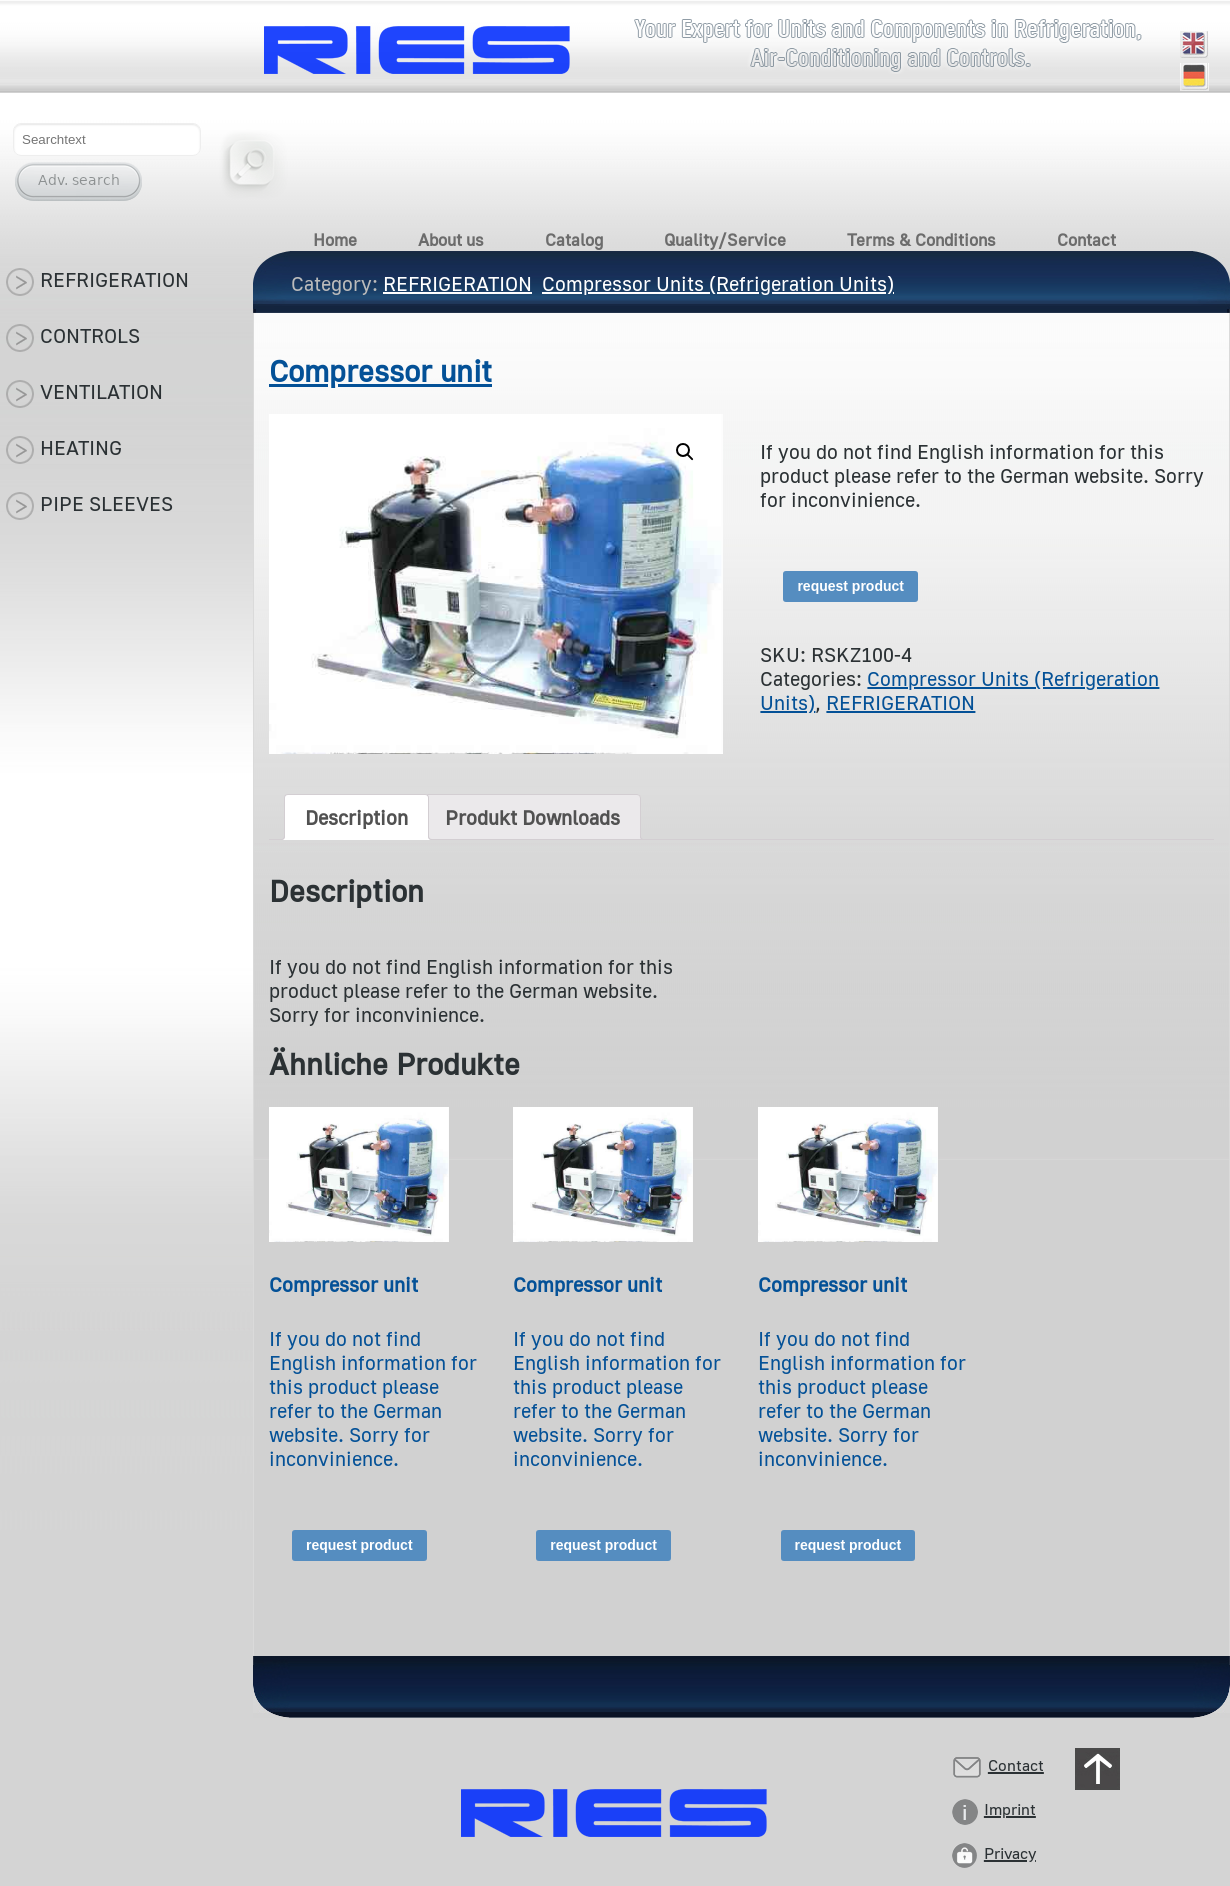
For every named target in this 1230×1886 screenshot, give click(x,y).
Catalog (574, 239)
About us (451, 239)
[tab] (356, 817)
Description (356, 817)
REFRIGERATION (900, 702)
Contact (1086, 239)
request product (850, 586)
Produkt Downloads (532, 817)
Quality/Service (725, 239)
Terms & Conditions (921, 239)
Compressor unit (380, 371)
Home (335, 239)
